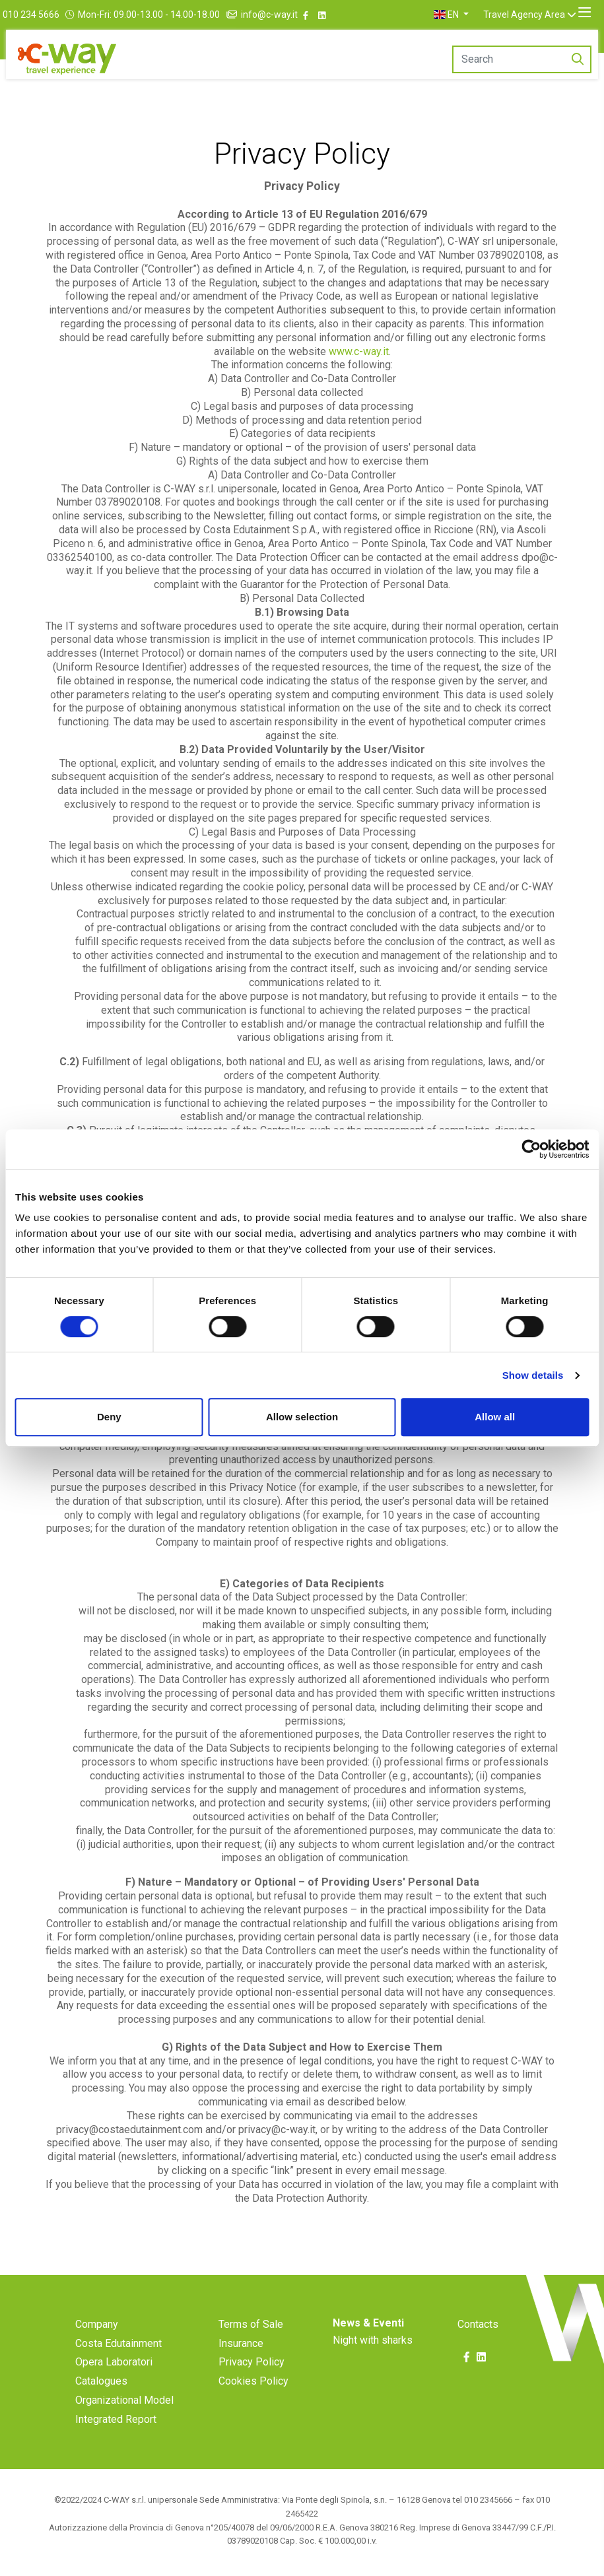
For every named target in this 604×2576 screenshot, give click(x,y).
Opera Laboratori (113, 2362)
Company (96, 2324)
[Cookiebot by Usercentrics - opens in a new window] (531, 1149)
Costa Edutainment (118, 2343)
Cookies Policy (253, 2381)
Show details (533, 1375)
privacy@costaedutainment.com (129, 2129)
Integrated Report (115, 2419)
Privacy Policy (251, 2362)
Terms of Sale (250, 2324)
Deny (109, 1416)
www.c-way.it (359, 351)
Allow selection (302, 1416)
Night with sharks (373, 2340)
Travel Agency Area (540, 14)
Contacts (477, 2324)
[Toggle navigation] (584, 12)
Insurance (240, 2343)
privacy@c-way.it (277, 2129)
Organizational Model (124, 2400)
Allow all (495, 1416)
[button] (467, 14)
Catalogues (101, 2381)
